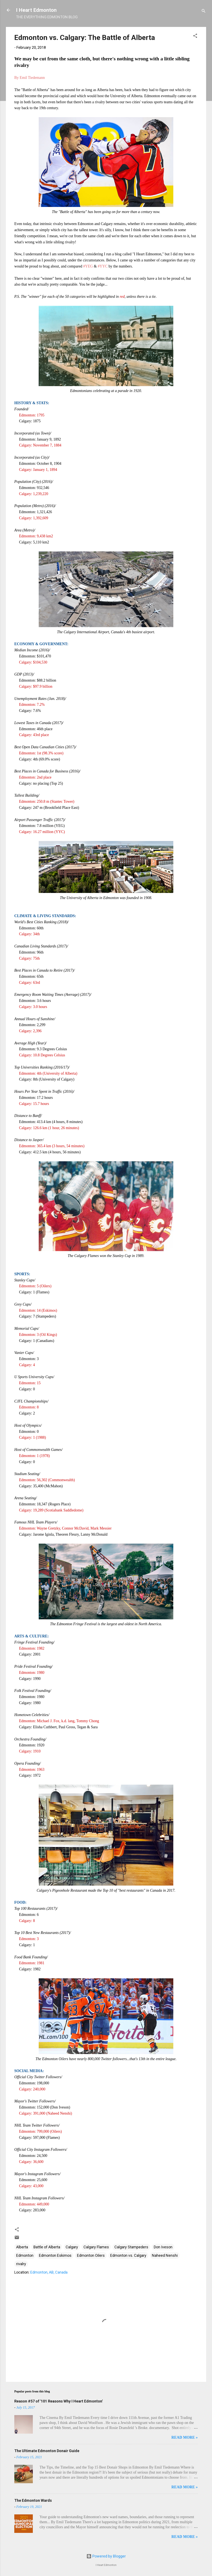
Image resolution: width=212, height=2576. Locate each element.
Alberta (22, 2247)
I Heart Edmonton (36, 10)
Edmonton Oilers (91, 2255)
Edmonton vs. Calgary (128, 2255)
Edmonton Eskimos (55, 2255)
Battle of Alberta (46, 2247)
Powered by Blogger (106, 2556)
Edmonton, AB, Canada (49, 2272)
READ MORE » (184, 2437)
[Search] (203, 11)
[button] (195, 36)
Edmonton (24, 2255)
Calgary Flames (96, 2247)
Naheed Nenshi (165, 2255)
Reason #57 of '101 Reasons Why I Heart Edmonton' (58, 2401)
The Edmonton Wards (33, 2500)
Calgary (72, 2247)
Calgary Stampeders (131, 2247)
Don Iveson (163, 2247)
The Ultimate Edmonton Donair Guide (46, 2451)
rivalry (21, 2264)
